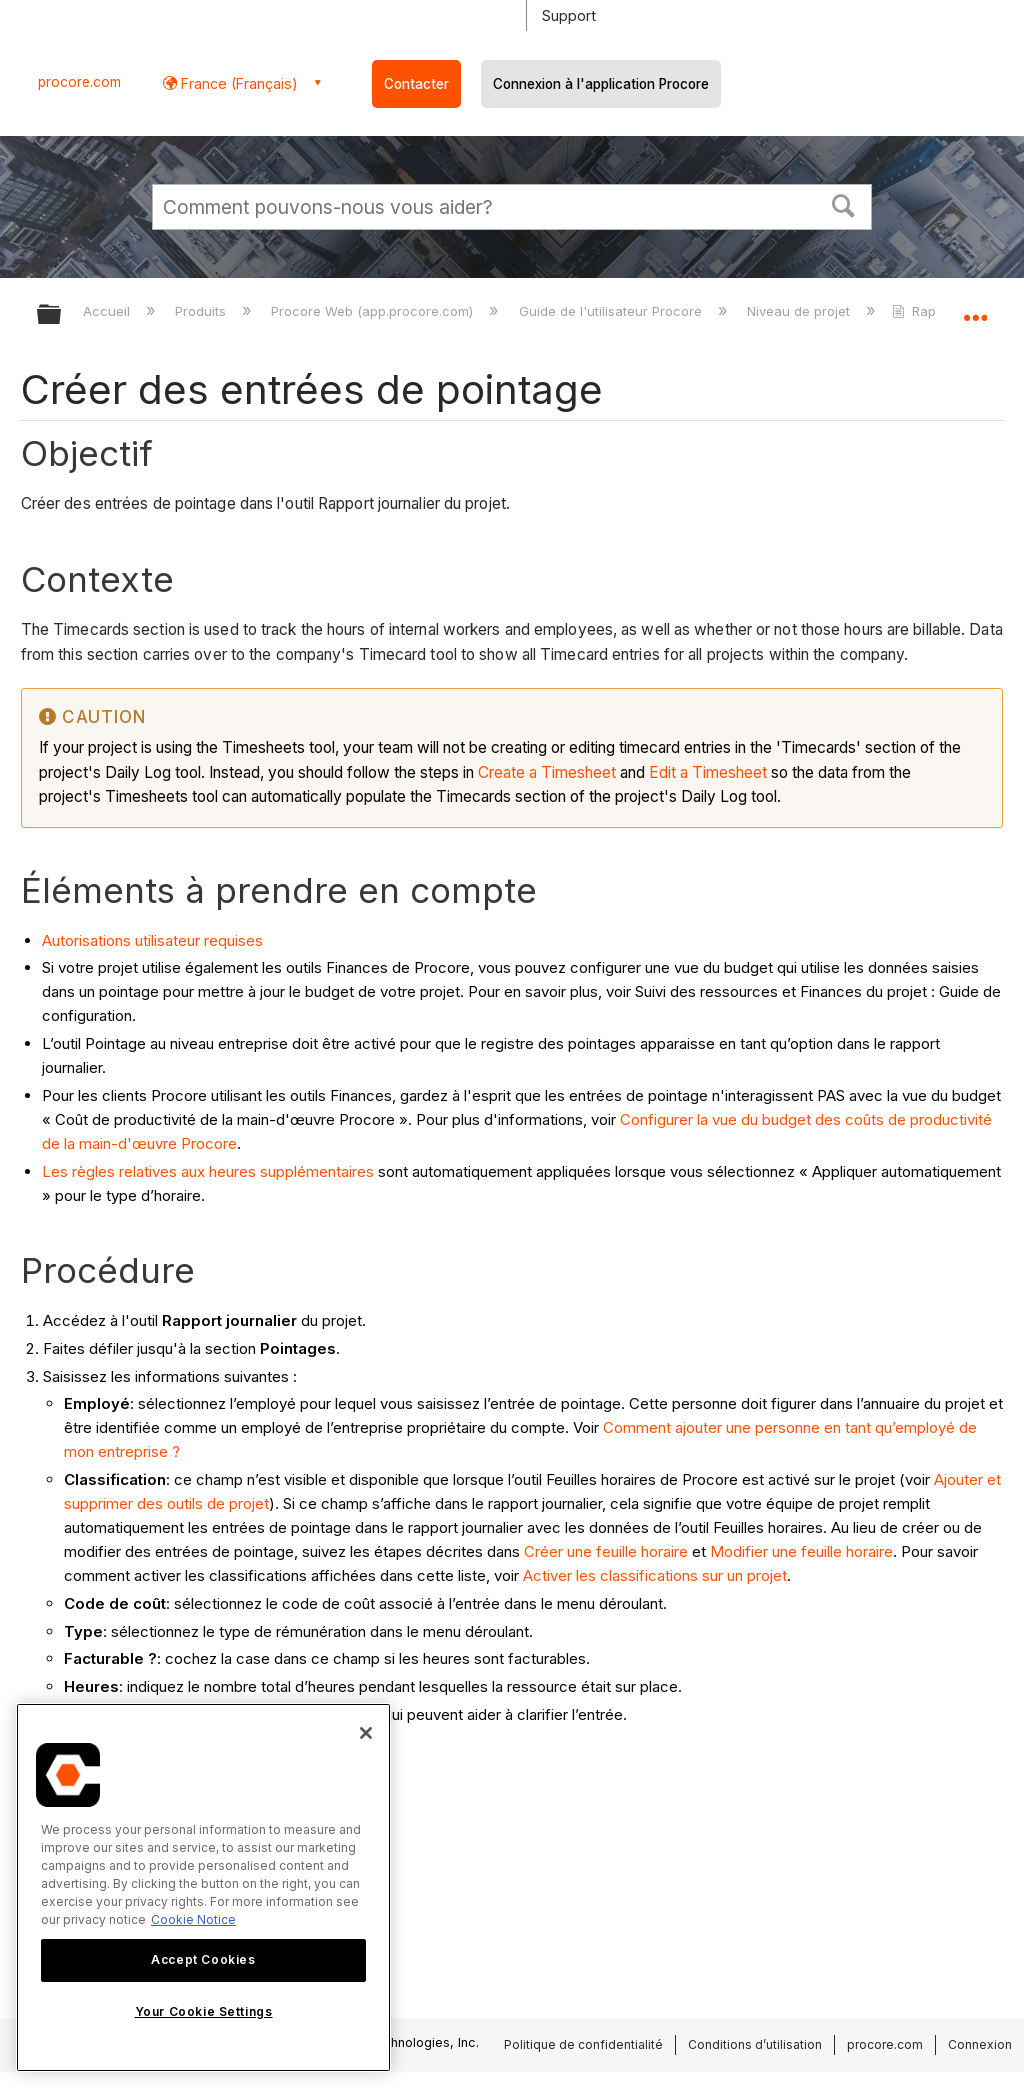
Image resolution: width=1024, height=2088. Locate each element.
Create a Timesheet (547, 772)
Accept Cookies (203, 1959)
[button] (844, 204)
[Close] (366, 1733)
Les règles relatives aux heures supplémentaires (208, 1171)
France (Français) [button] (237, 83)
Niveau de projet (800, 311)
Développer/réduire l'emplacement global (975, 308)
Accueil (108, 311)
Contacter (416, 84)
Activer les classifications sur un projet (655, 1575)
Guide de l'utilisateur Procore (612, 311)
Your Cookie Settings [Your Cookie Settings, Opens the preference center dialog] (204, 2011)
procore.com (79, 82)
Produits (202, 311)
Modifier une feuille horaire (801, 1551)
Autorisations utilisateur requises (152, 940)
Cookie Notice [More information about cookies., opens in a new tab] (193, 1919)
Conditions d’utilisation (755, 2044)
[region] (203, 1887)
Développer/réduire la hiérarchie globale (62, 315)
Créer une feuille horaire (606, 1551)
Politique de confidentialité (583, 2044)
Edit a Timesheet (708, 772)
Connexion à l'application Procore (601, 84)
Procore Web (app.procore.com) (374, 311)
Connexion (980, 2044)
